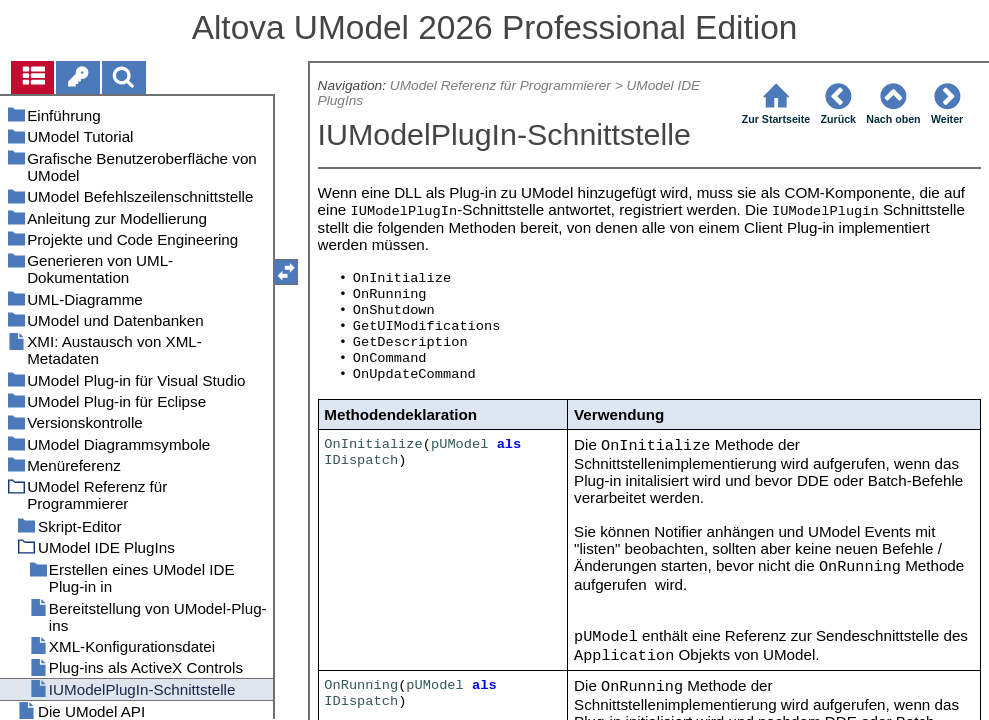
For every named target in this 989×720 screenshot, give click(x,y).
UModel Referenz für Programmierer (500, 85)
